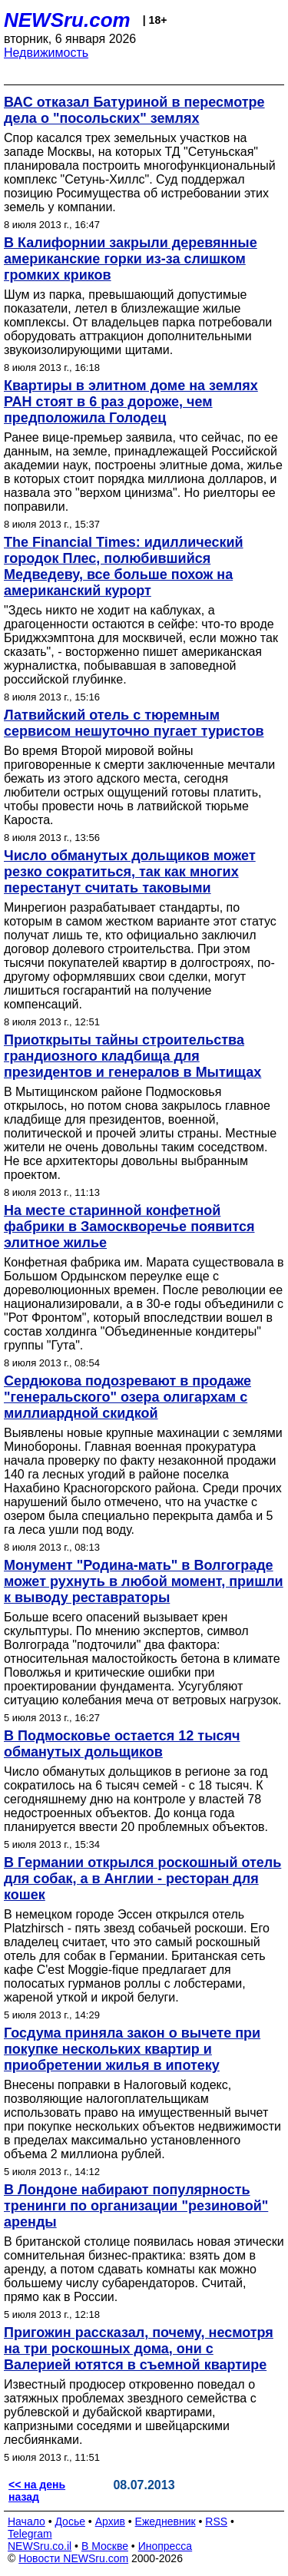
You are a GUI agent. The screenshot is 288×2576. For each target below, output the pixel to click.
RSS (216, 2521)
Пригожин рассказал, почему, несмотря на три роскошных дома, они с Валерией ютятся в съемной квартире (138, 2348)
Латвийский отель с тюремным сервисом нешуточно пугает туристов (134, 723)
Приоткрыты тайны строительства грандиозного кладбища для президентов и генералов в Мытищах (132, 1056)
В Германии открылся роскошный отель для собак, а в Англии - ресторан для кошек (142, 1878)
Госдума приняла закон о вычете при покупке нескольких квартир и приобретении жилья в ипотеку (132, 2049)
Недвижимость (46, 52)
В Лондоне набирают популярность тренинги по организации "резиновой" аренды (136, 2206)
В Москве (104, 2546)
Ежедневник (165, 2521)
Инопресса (165, 2546)
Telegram (30, 2534)
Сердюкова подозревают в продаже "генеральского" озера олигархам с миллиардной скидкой (127, 1397)
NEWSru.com (67, 19)
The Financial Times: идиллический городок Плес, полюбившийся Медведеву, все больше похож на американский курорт (123, 566)
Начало (26, 2521)
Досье (70, 2521)
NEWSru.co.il (39, 2546)
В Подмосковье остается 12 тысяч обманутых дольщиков (122, 1744)
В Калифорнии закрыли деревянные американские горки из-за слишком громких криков (130, 259)
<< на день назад (36, 2490)
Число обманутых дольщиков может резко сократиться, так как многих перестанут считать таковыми (130, 872)
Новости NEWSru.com (73, 2558)
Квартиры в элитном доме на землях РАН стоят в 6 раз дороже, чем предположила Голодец (131, 401)
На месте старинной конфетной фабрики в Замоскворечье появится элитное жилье (129, 1226)
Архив (110, 2521)
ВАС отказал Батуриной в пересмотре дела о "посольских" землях (134, 110)
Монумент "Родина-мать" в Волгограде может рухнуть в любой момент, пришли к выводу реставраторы (143, 1581)
